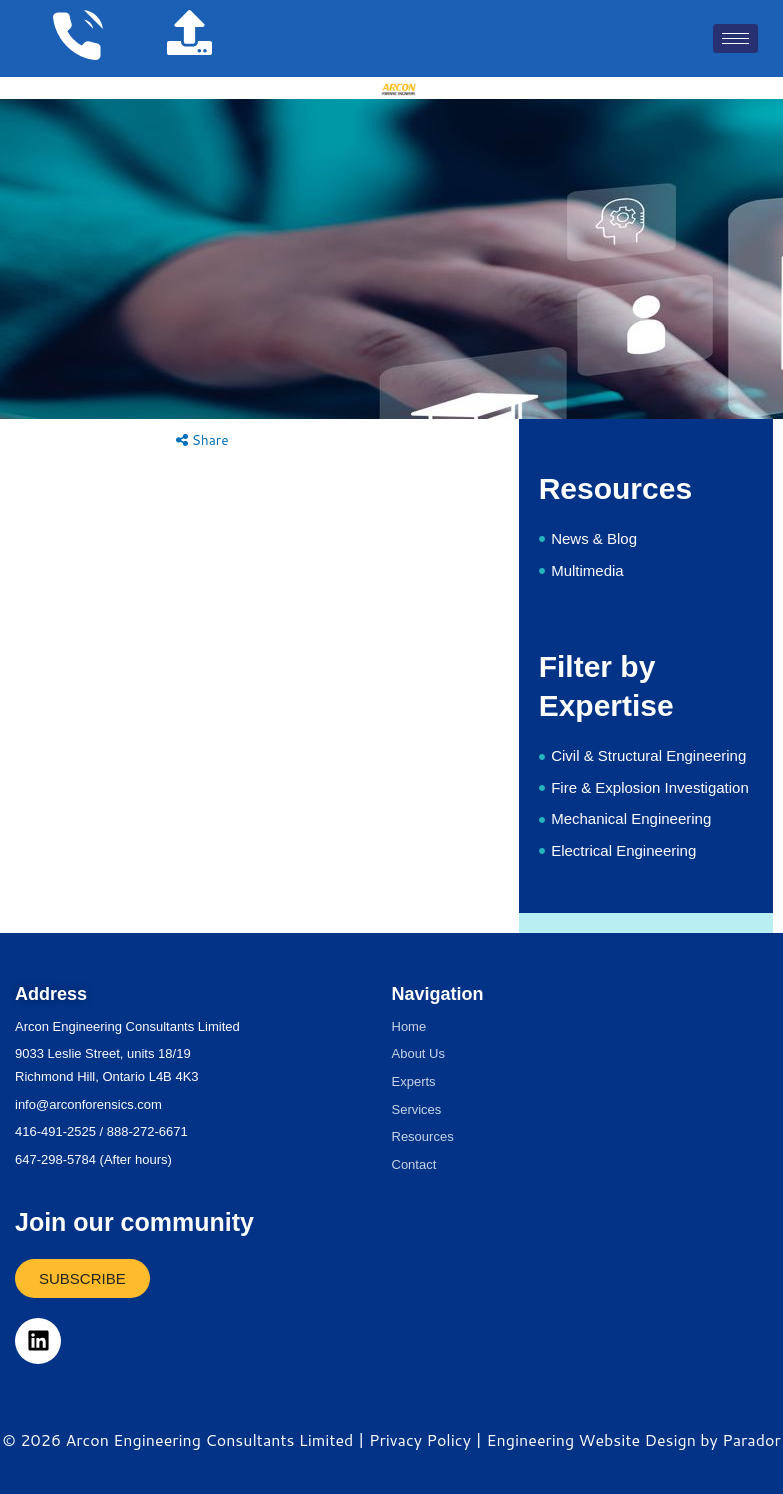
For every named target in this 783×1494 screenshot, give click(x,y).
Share (202, 439)
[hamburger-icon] (735, 38)
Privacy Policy (420, 1439)
